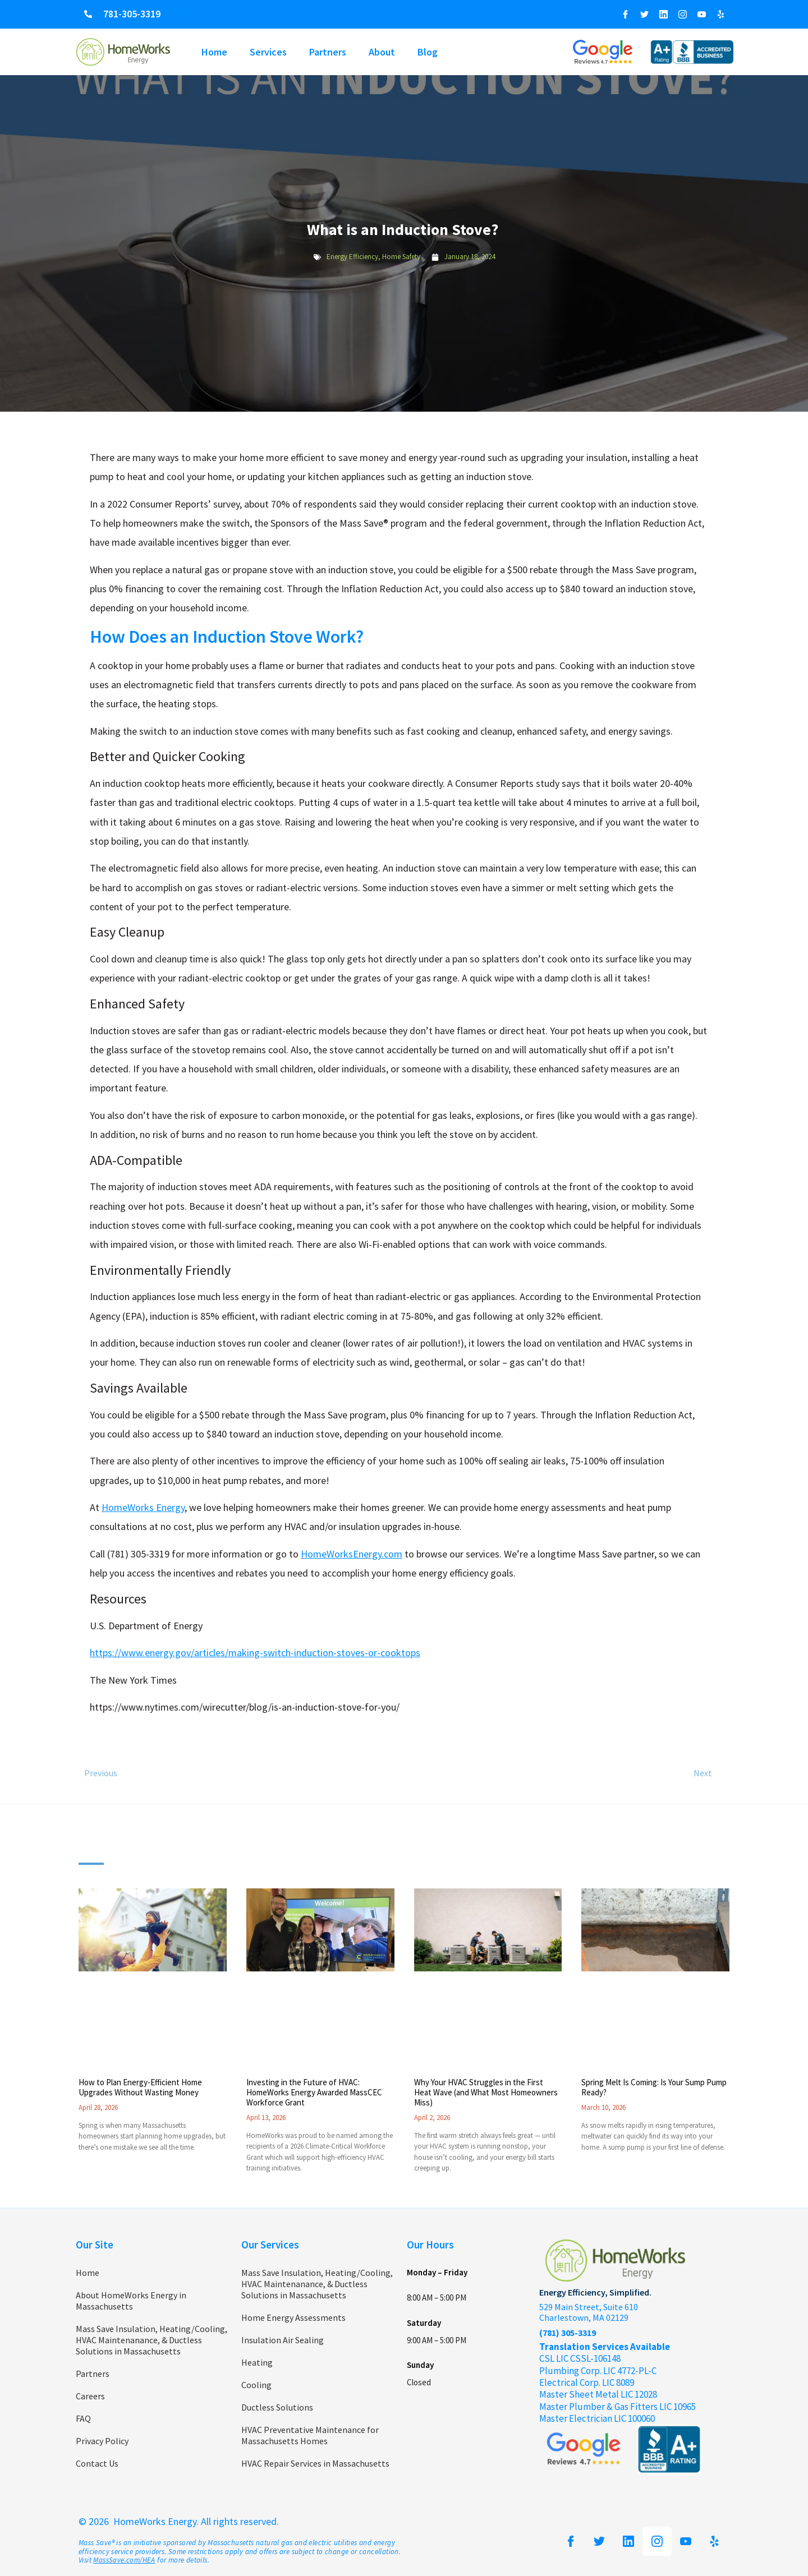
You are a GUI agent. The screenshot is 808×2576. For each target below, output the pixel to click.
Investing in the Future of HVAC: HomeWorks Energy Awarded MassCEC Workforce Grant (314, 2092)
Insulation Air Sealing (282, 2339)
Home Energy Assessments (293, 2317)
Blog (427, 51)
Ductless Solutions (277, 2407)
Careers (90, 2396)
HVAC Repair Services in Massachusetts (315, 2463)
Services (268, 51)
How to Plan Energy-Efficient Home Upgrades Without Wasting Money (140, 2087)
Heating (257, 2362)
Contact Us (97, 2463)
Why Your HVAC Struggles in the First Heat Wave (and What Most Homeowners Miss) (486, 2092)
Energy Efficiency (352, 256)
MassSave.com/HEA (124, 2560)
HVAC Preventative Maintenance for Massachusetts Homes (310, 2435)
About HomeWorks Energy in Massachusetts (131, 2300)
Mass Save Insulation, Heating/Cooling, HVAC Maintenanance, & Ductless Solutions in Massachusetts (151, 2340)
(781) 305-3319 (567, 2332)
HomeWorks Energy (143, 1507)
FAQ (83, 2418)
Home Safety (401, 256)
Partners (327, 51)
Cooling (256, 2384)
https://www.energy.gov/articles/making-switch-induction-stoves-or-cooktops (255, 1652)
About (382, 51)
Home (214, 51)
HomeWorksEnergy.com (351, 1553)
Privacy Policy (102, 2440)
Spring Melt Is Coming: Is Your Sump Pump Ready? (654, 2087)
